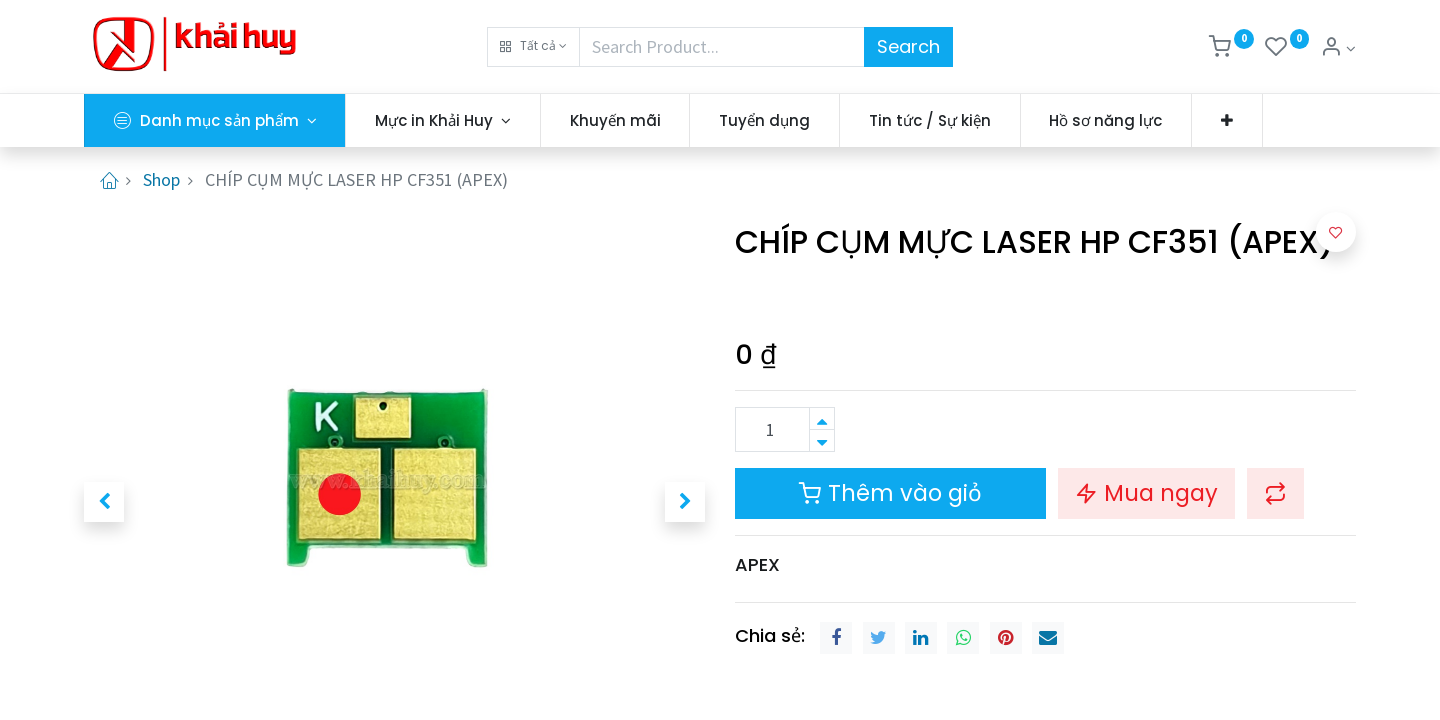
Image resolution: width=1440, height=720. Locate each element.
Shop (161, 179)
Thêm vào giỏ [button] (890, 493)
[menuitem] (615, 120)
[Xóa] (822, 440)
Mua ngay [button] (1146, 493)
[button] (533, 47)
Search (908, 46)
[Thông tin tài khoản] (1338, 48)
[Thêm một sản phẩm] (822, 418)
